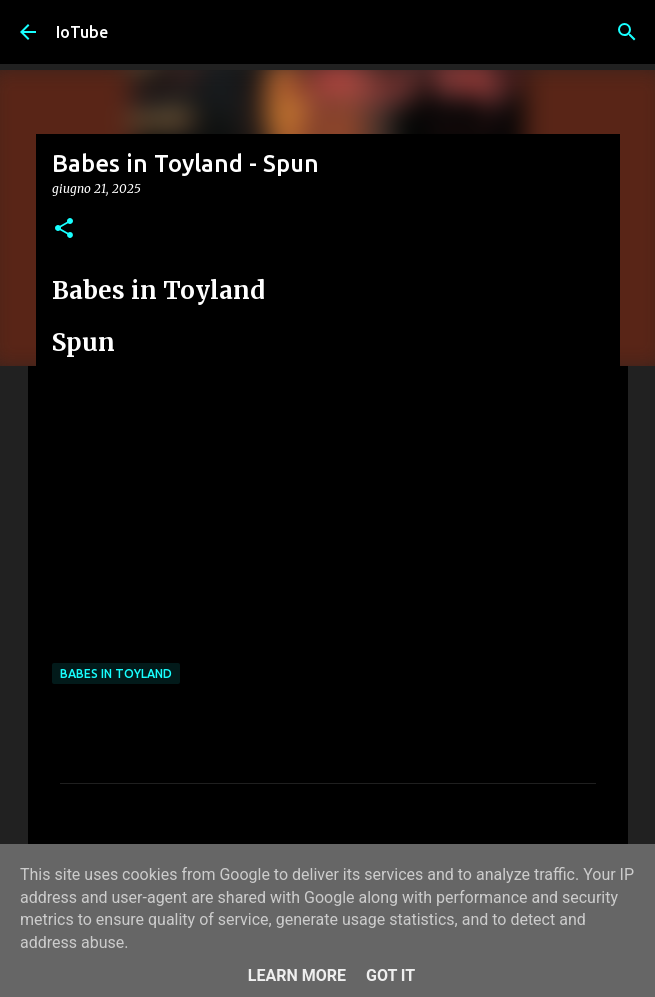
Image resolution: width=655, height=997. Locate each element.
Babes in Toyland (116, 673)
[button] (64, 229)
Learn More (297, 975)
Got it (390, 975)
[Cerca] (627, 32)
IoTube (82, 32)
